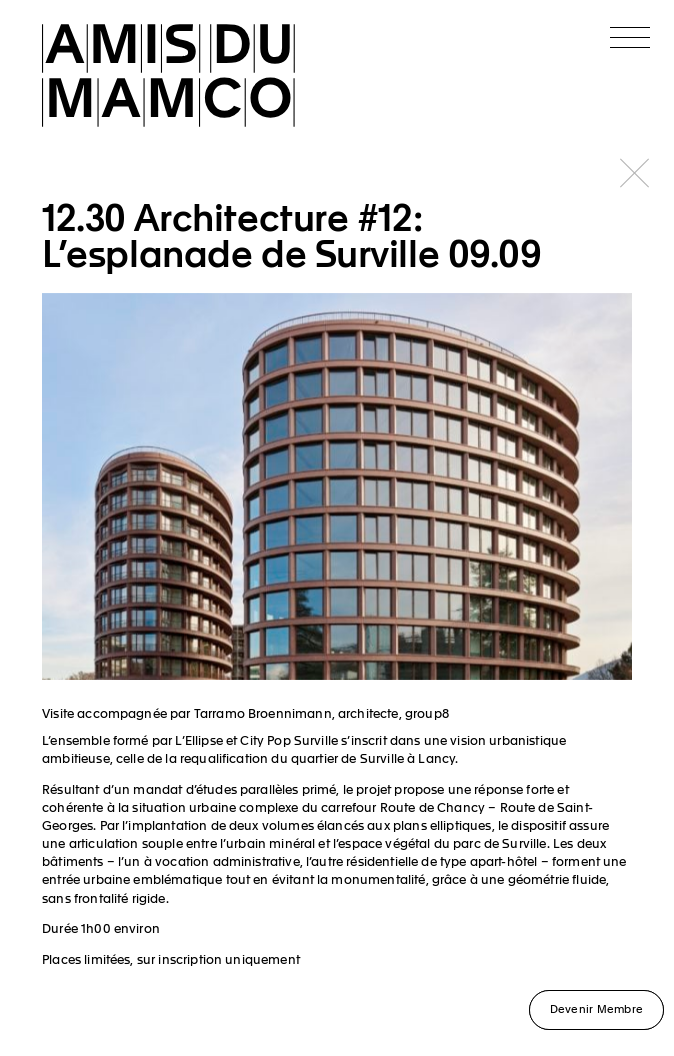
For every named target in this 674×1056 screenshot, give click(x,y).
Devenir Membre (596, 1008)
